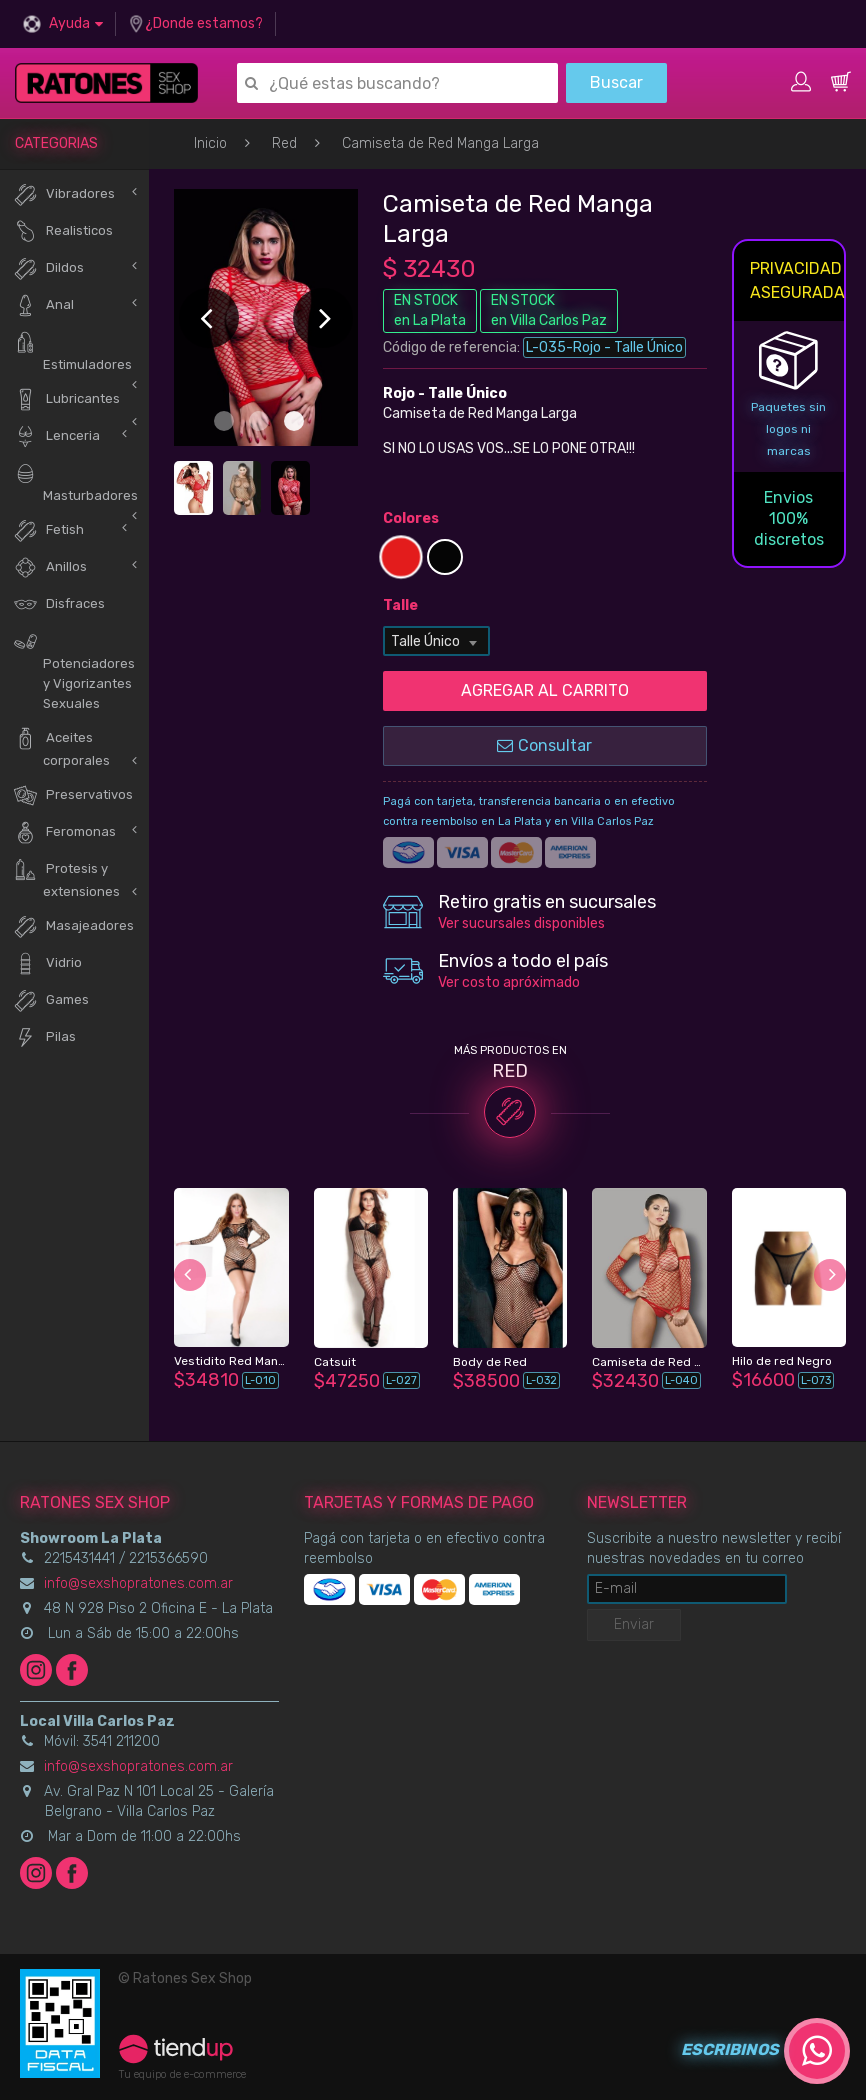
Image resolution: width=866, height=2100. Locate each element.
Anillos (50, 567)
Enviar (634, 1624)
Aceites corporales (61, 747)
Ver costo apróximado (509, 982)
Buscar (616, 82)
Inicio (210, 143)
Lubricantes (66, 399)
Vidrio (47, 963)
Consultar (544, 745)
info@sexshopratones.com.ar (138, 1583)
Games (51, 1000)
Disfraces (59, 604)
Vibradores (64, 194)
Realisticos (63, 231)
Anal (43, 305)
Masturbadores (75, 482)
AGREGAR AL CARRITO (545, 690)
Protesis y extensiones (66, 878)
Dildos (48, 268)
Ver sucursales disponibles (521, 923)
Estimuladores (72, 351)
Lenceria (56, 436)
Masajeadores (73, 926)
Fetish (48, 530)
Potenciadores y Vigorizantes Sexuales (74, 670)
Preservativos (73, 795)
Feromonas (64, 832)
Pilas (44, 1037)
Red (284, 143)
